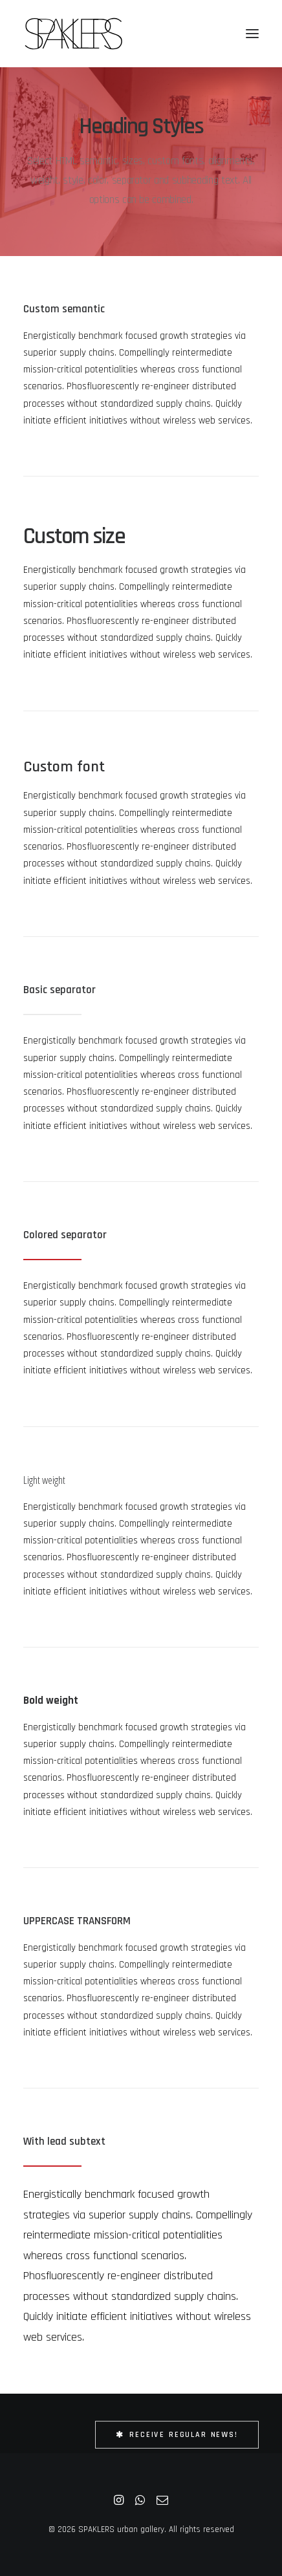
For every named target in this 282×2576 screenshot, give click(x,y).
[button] (252, 33)
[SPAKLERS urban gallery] (73, 33)
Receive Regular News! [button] (177, 2435)
